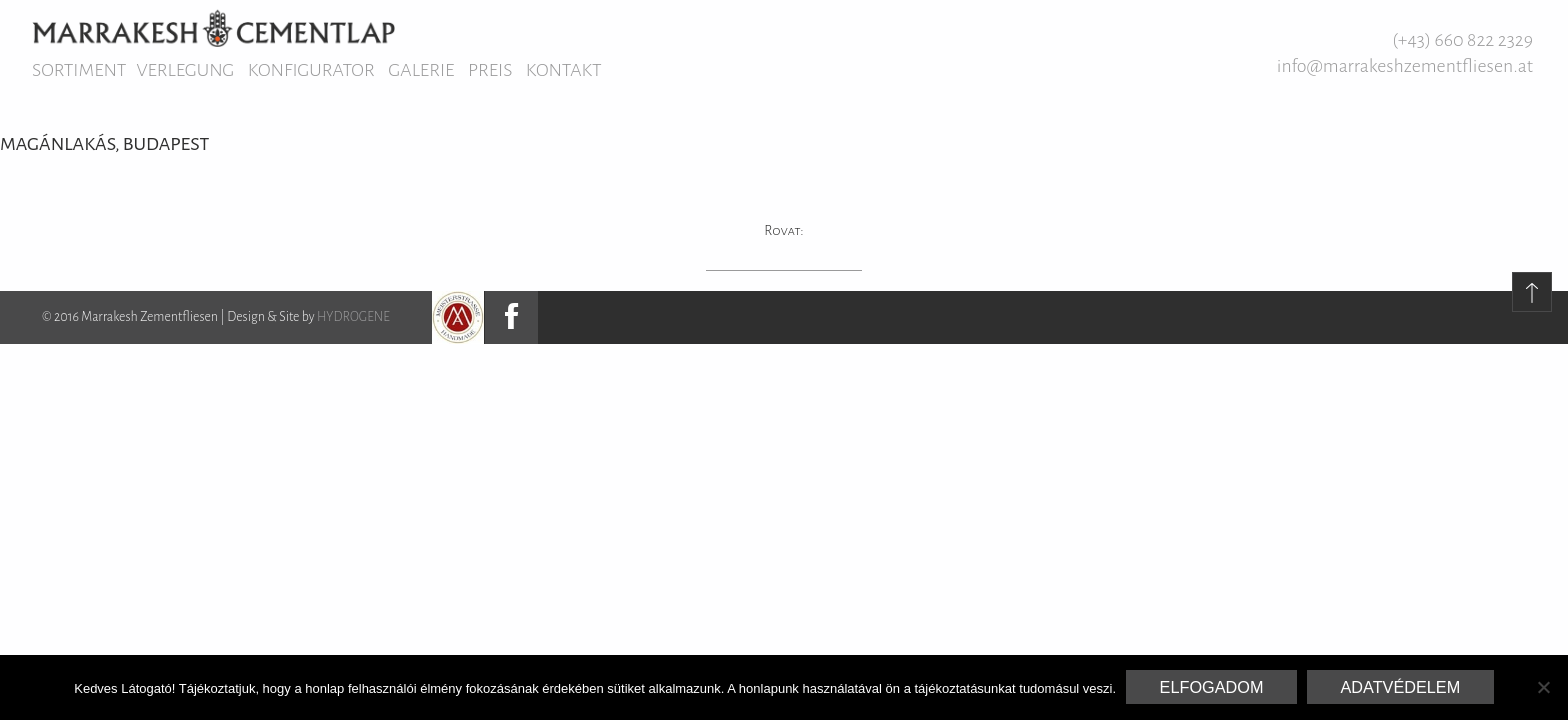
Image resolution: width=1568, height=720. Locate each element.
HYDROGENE (353, 317)
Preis (490, 70)
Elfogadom (1212, 687)
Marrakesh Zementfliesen (213, 28)
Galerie (421, 70)
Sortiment (79, 70)
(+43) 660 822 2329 (1462, 40)
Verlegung (185, 70)
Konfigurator (311, 70)
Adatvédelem (1400, 687)
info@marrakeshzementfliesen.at (1405, 66)
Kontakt (564, 70)
